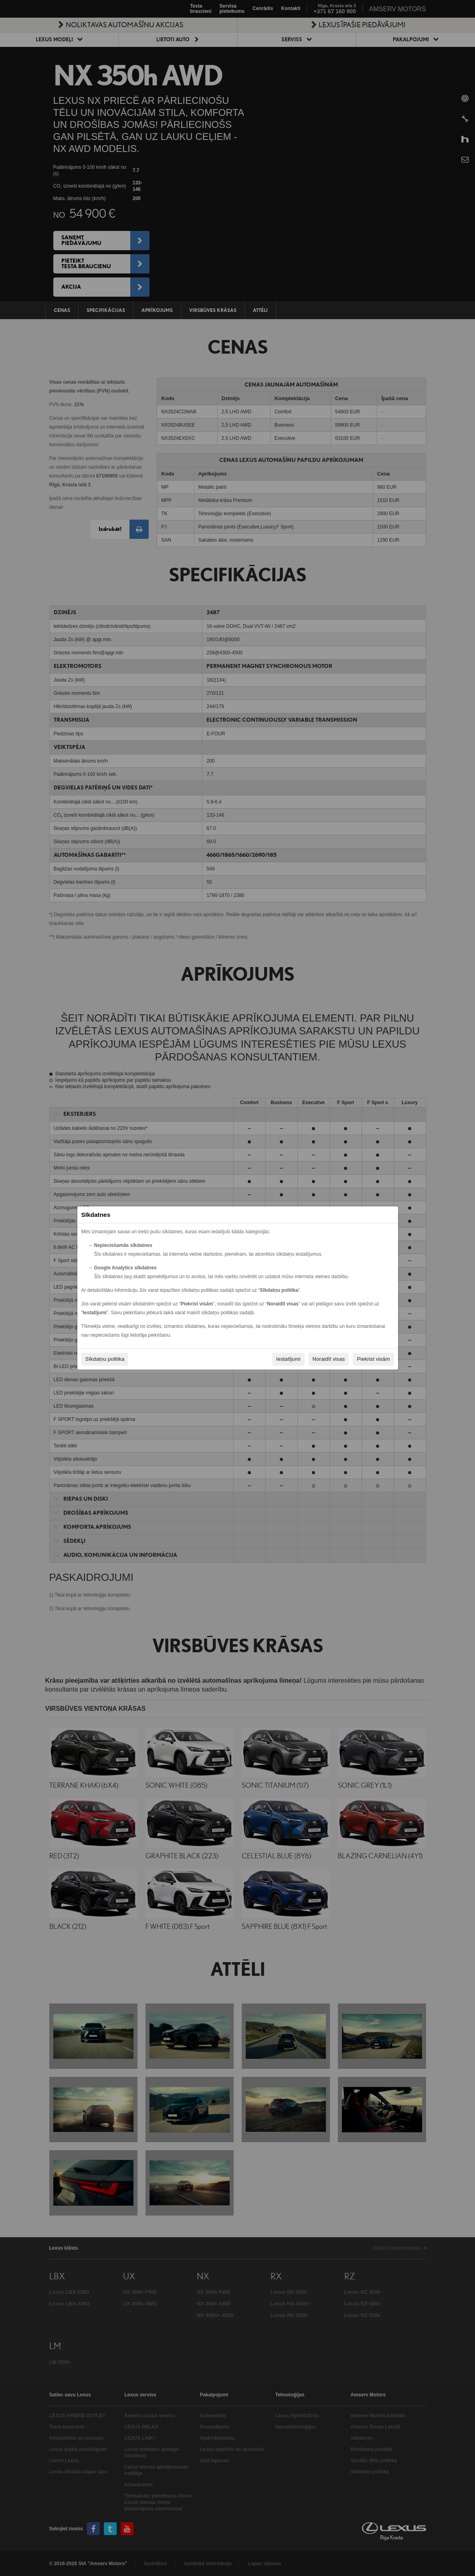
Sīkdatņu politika (105, 1359)
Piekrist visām (373, 1359)
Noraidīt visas (329, 1359)
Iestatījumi (288, 1359)
